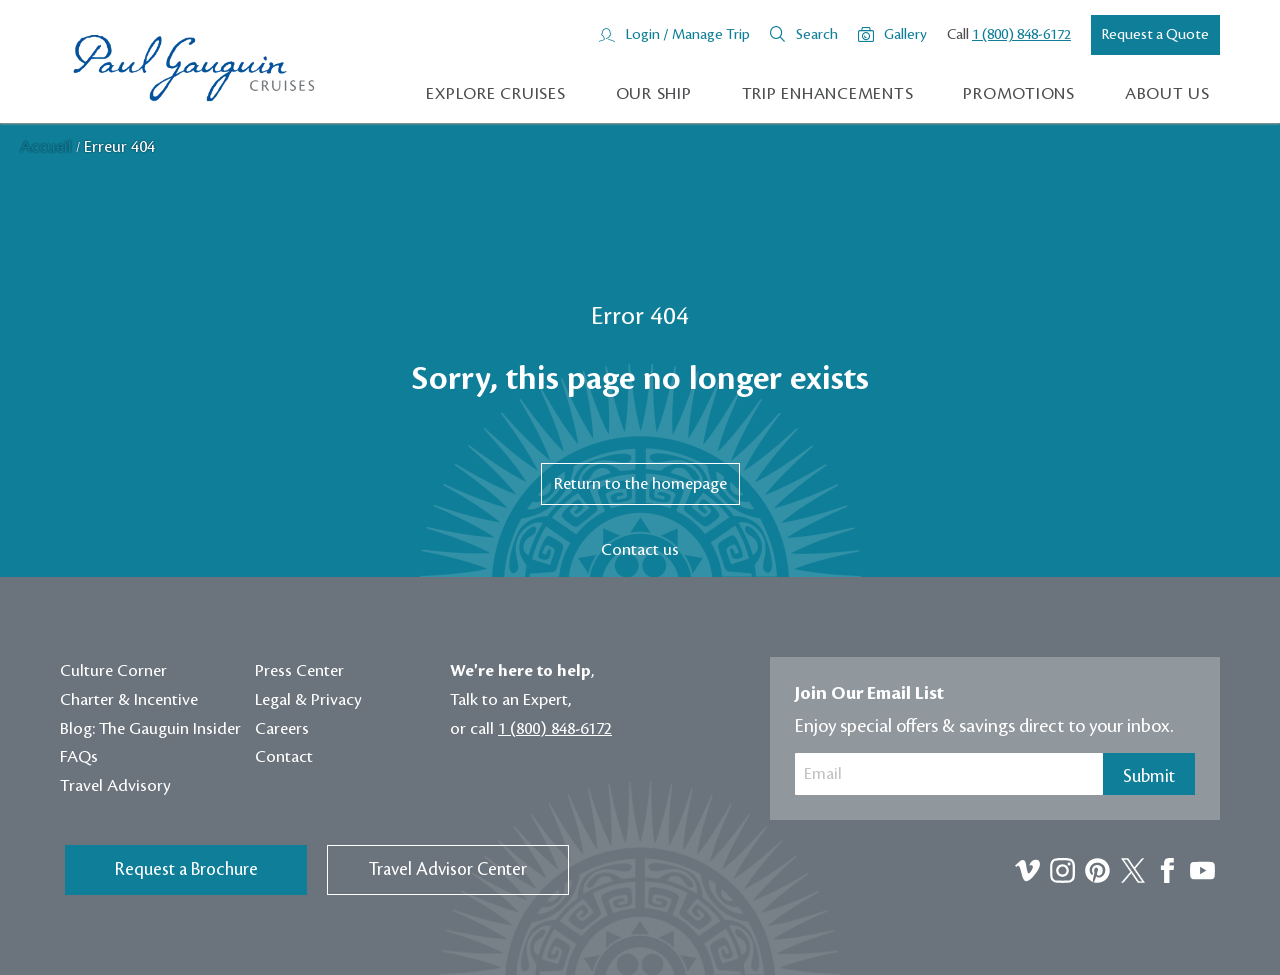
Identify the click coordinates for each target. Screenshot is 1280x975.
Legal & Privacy (308, 700)
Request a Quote (1155, 35)
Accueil (48, 147)
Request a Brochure (186, 869)
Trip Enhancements (828, 94)
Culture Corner (113, 671)
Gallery (905, 35)
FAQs (79, 757)
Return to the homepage (640, 484)
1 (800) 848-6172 (1021, 35)
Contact (284, 757)
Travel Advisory (115, 786)
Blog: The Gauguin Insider (150, 729)
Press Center (299, 671)
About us (1167, 94)
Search (817, 35)
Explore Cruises (495, 94)
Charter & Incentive (129, 700)
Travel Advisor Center (448, 869)
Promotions (1019, 94)
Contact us (640, 550)
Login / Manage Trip (687, 35)
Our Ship (654, 94)
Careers (282, 729)
